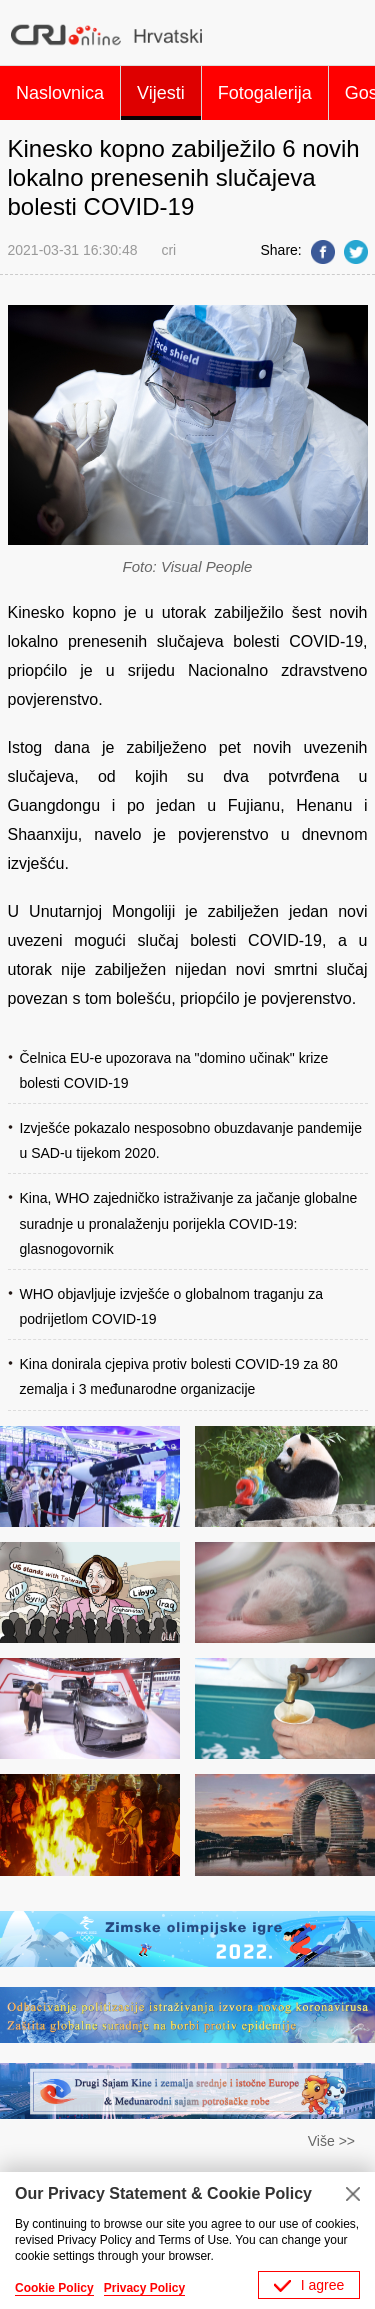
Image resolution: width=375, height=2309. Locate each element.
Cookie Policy (54, 2288)
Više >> (331, 2141)
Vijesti (161, 93)
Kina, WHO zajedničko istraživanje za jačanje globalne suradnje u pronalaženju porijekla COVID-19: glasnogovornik (189, 1223)
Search (348, 35)
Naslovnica (60, 93)
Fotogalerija (265, 93)
